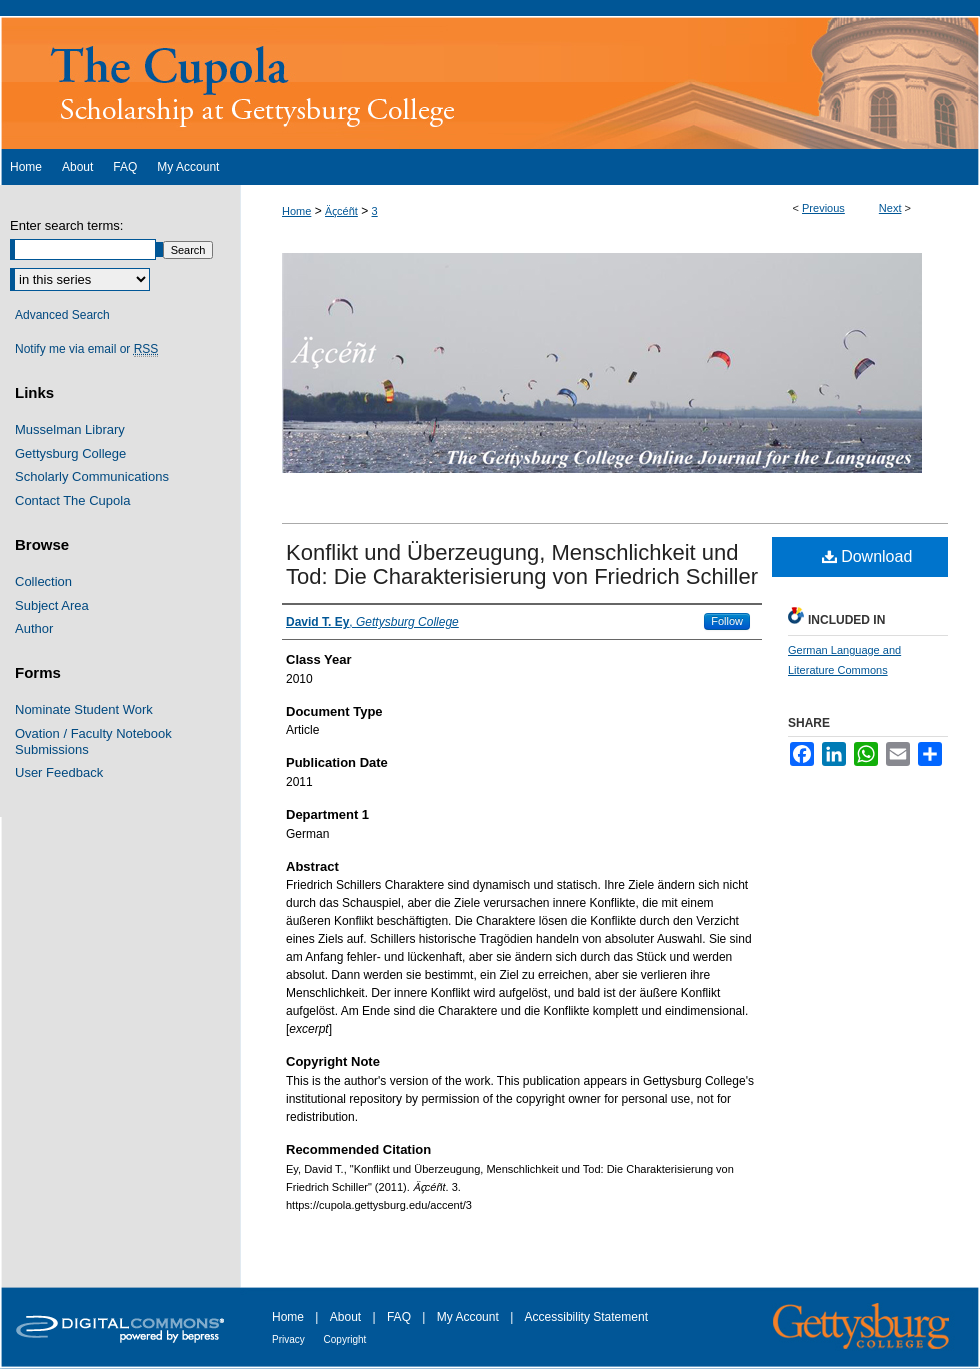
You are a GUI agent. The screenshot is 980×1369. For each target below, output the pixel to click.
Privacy (290, 1339)
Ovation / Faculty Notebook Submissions (93, 741)
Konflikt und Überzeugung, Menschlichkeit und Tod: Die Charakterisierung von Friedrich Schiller (522, 564)
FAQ (400, 1317)
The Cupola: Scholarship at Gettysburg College (490, 82)
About (347, 1317)
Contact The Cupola (72, 500)
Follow (727, 621)
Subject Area (52, 605)
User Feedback (59, 772)
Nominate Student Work (84, 709)
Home (296, 211)
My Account (469, 1317)
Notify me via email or (86, 349)
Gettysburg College (70, 453)
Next (890, 208)
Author (34, 628)
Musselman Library (70, 429)
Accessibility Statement (586, 1317)
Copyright (345, 1339)
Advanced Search (62, 315)
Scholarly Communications (92, 476)
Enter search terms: (66, 225)
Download (867, 556)
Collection (43, 581)
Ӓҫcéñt (341, 211)
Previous (823, 208)
